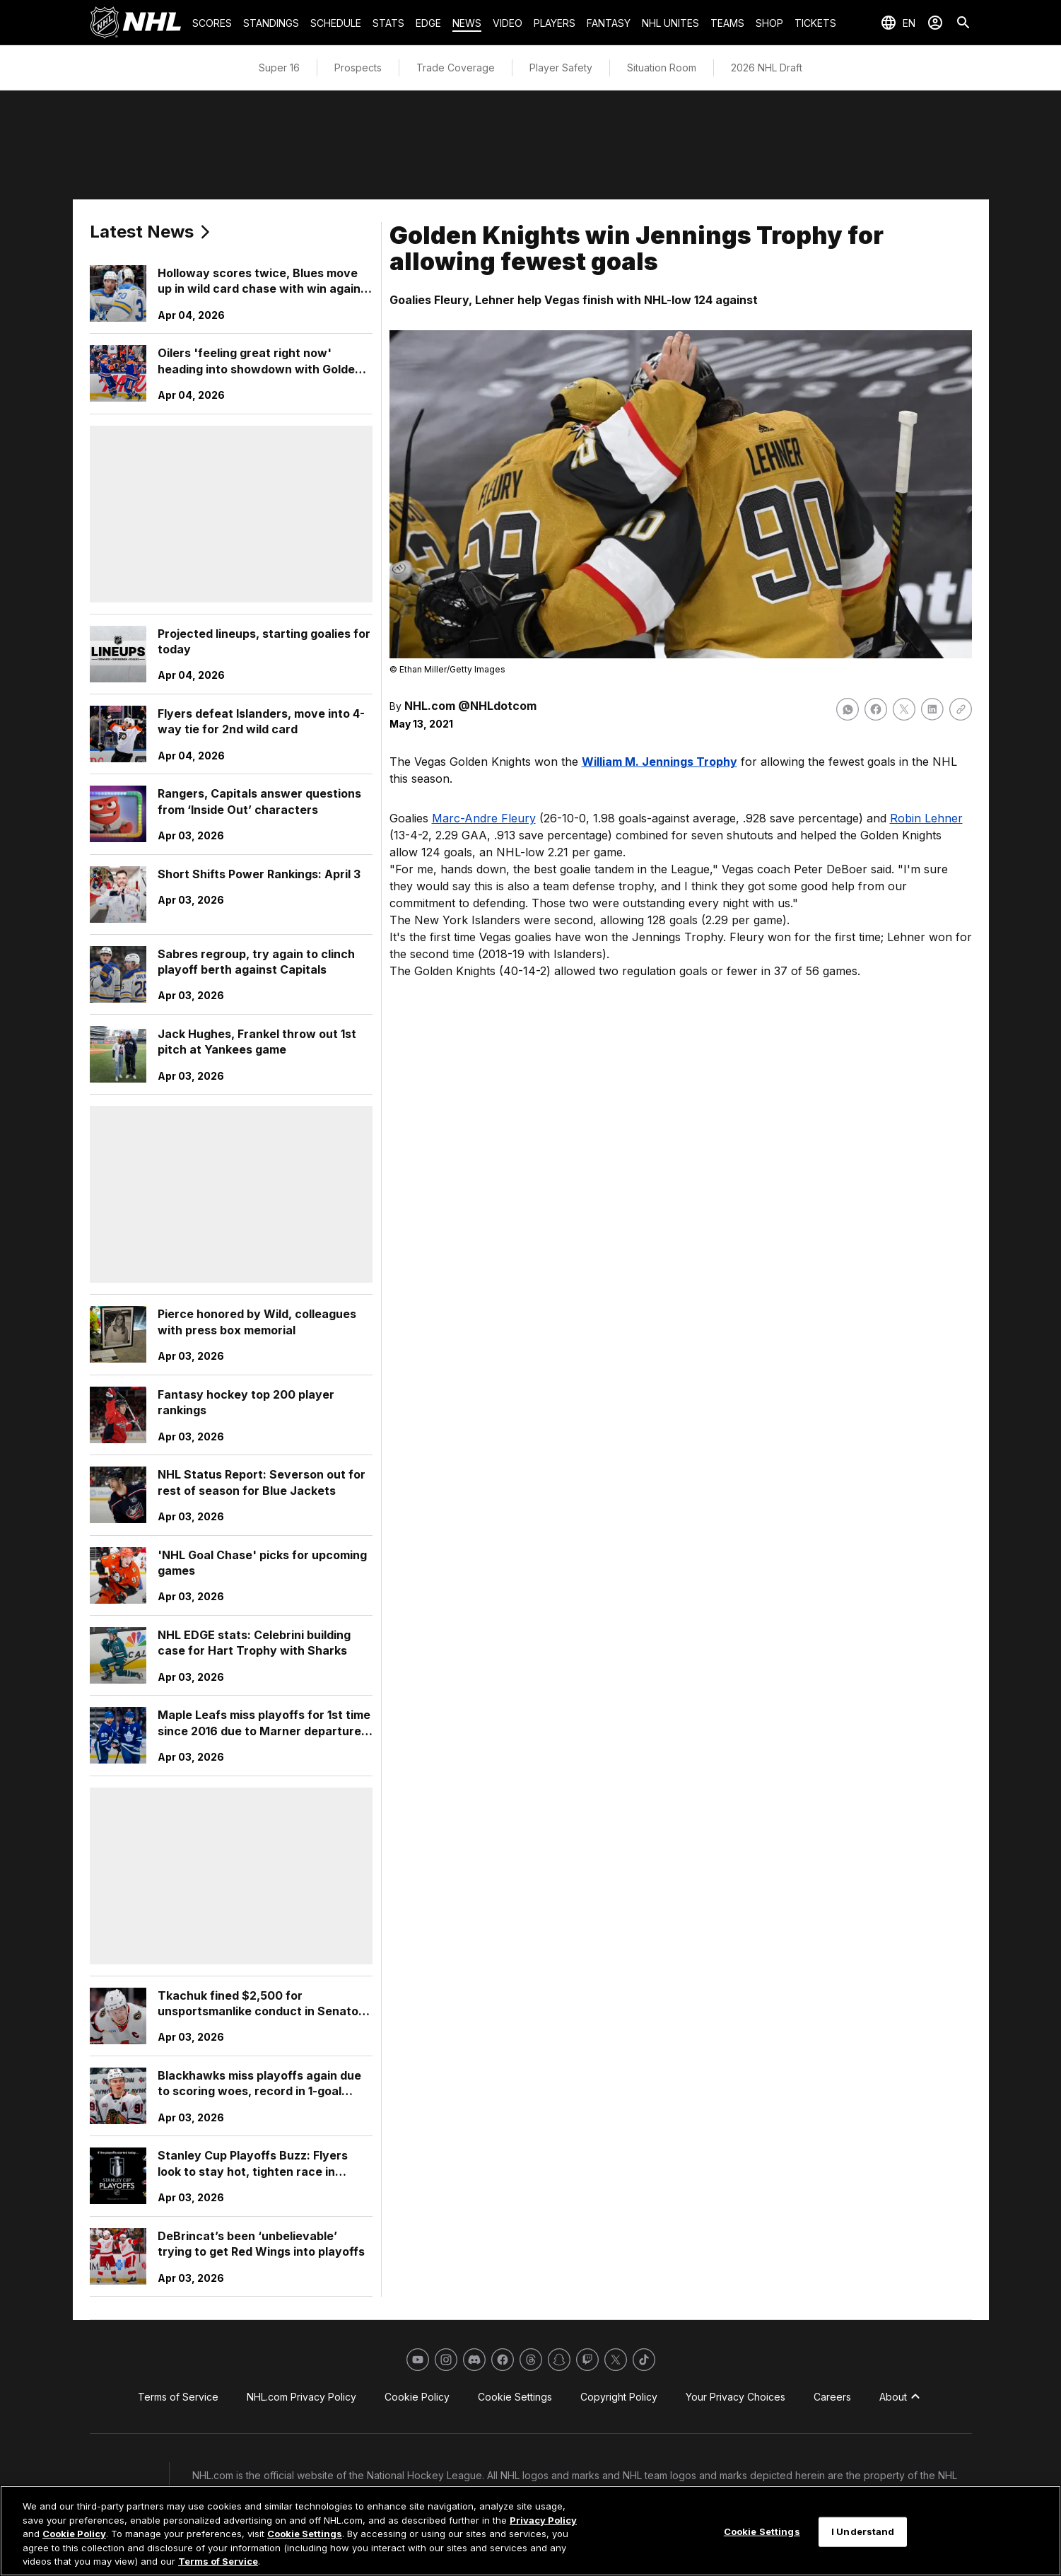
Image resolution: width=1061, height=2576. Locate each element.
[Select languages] (897, 22)
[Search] (963, 22)
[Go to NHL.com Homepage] (136, 23)
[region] (530, 2530)
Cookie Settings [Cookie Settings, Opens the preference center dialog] (762, 2531)
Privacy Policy (543, 2520)
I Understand (863, 2531)
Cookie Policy (74, 2533)
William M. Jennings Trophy (659, 761)
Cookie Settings (304, 2533)
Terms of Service (218, 2561)
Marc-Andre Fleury (484, 818)
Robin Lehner (926, 818)
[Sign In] (935, 22)
